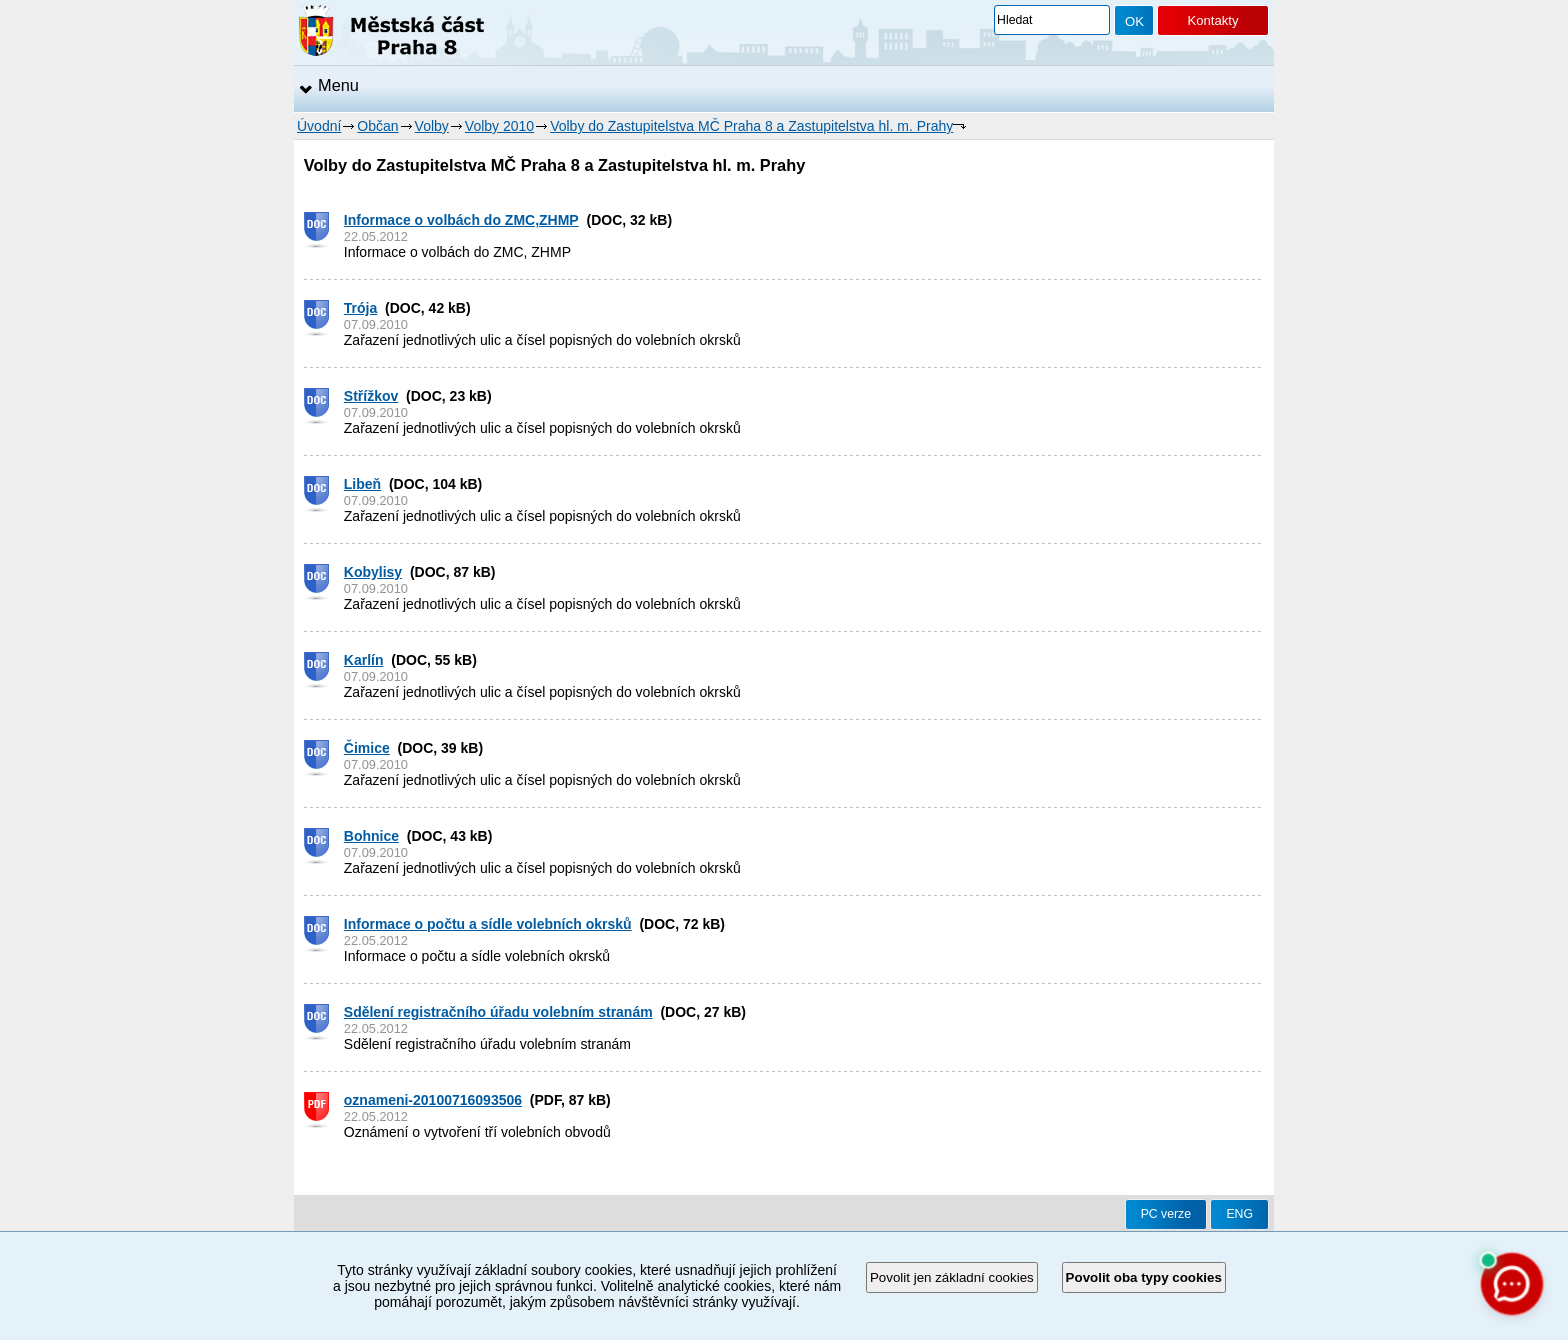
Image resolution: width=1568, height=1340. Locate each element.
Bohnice (371, 836)
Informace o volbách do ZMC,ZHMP (461, 220)
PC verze (1166, 1214)
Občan (377, 126)
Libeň (362, 484)
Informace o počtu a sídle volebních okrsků (488, 924)
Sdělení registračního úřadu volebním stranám (498, 1012)
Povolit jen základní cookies (952, 1277)
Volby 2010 (499, 126)
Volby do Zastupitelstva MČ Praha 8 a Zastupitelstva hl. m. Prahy (751, 126)
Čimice (367, 748)
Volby (432, 126)
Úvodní (319, 126)
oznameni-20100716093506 (433, 1100)
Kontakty (1212, 20)
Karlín (364, 660)
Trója (360, 308)
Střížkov (371, 396)
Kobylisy (373, 572)
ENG (1239, 1214)
